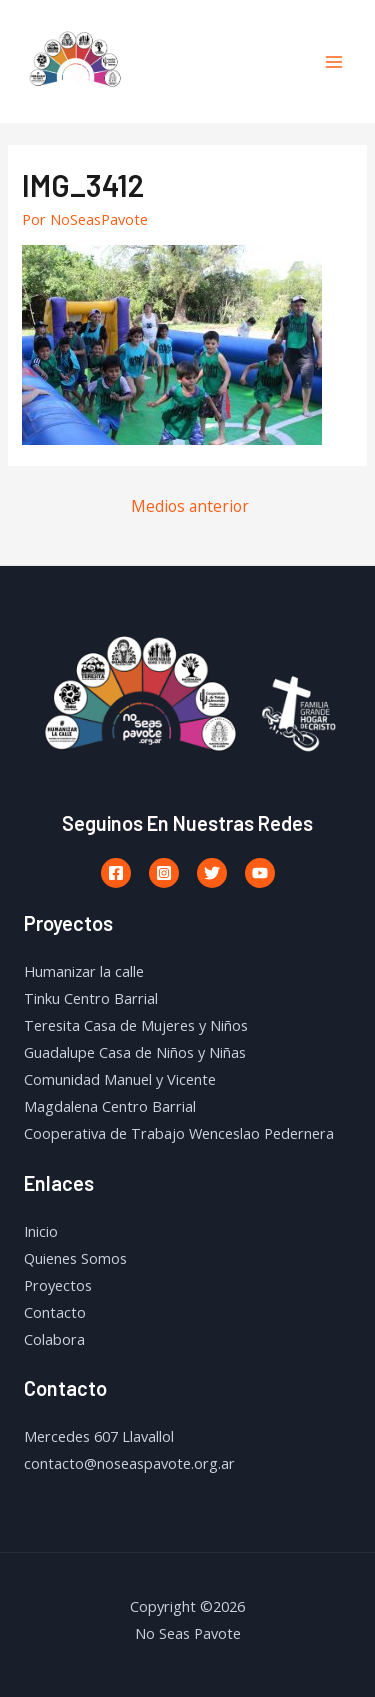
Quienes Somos (75, 1258)
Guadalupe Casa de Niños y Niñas (135, 1052)
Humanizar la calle (84, 971)
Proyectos (58, 1285)
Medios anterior (190, 506)
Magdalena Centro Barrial (110, 1106)
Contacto (55, 1312)
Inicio (41, 1231)
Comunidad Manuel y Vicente (120, 1079)
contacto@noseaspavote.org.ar (129, 1463)
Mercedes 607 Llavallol (99, 1436)
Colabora (54, 1339)
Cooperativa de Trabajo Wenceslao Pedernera (179, 1133)
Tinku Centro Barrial (91, 998)
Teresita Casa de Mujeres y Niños (136, 1025)
